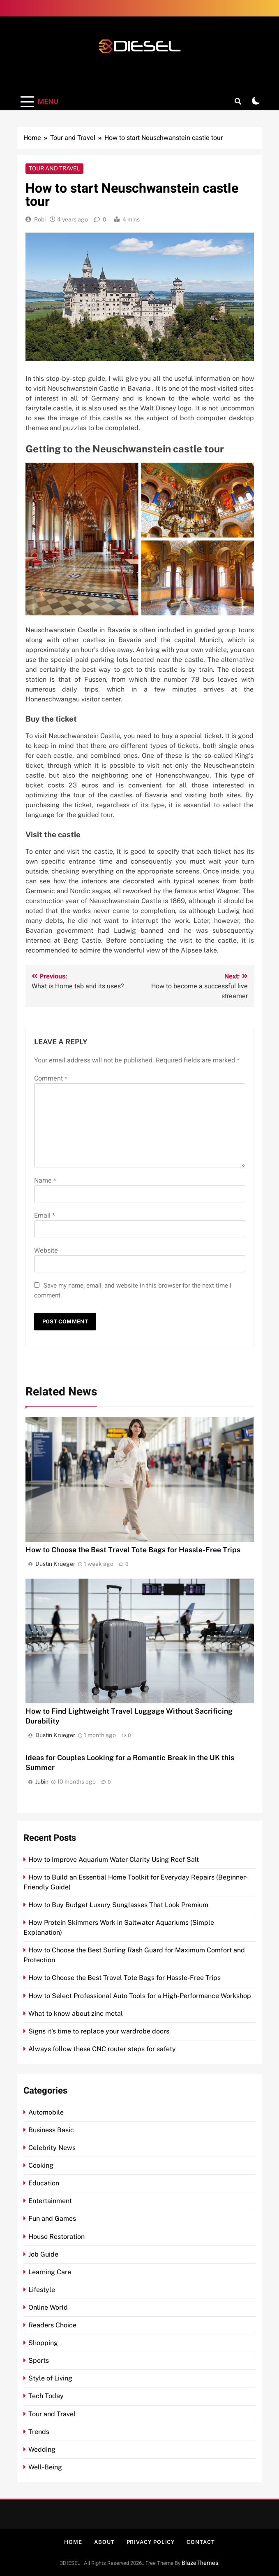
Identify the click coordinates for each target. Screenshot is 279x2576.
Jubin (41, 1781)
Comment (50, 1078)
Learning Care (49, 2272)
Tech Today (46, 2396)
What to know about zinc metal (75, 2013)
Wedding (41, 2449)
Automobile (46, 2112)
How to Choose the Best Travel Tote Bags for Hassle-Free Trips (132, 1549)
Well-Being (45, 2467)
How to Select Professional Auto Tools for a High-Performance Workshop (139, 1996)
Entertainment (50, 2201)
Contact (200, 2542)
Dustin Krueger (55, 1564)
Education (43, 2183)
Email (44, 1215)
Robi (40, 219)
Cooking (40, 2165)
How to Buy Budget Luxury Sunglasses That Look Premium (118, 1905)
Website (46, 1250)
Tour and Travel (54, 168)
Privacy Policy (151, 2542)
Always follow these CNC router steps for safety (102, 2049)
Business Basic (51, 2130)
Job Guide (43, 2254)
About (104, 2542)
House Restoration (56, 2237)
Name (45, 1181)
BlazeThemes (200, 2563)
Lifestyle (41, 2290)
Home (73, 2542)
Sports (38, 2360)
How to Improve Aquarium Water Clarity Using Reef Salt (113, 1859)
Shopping (43, 2343)
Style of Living (50, 2378)
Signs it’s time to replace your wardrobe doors (98, 2031)
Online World (48, 2307)
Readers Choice (52, 2325)
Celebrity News (52, 2148)
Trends (38, 2432)
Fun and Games (52, 2218)
